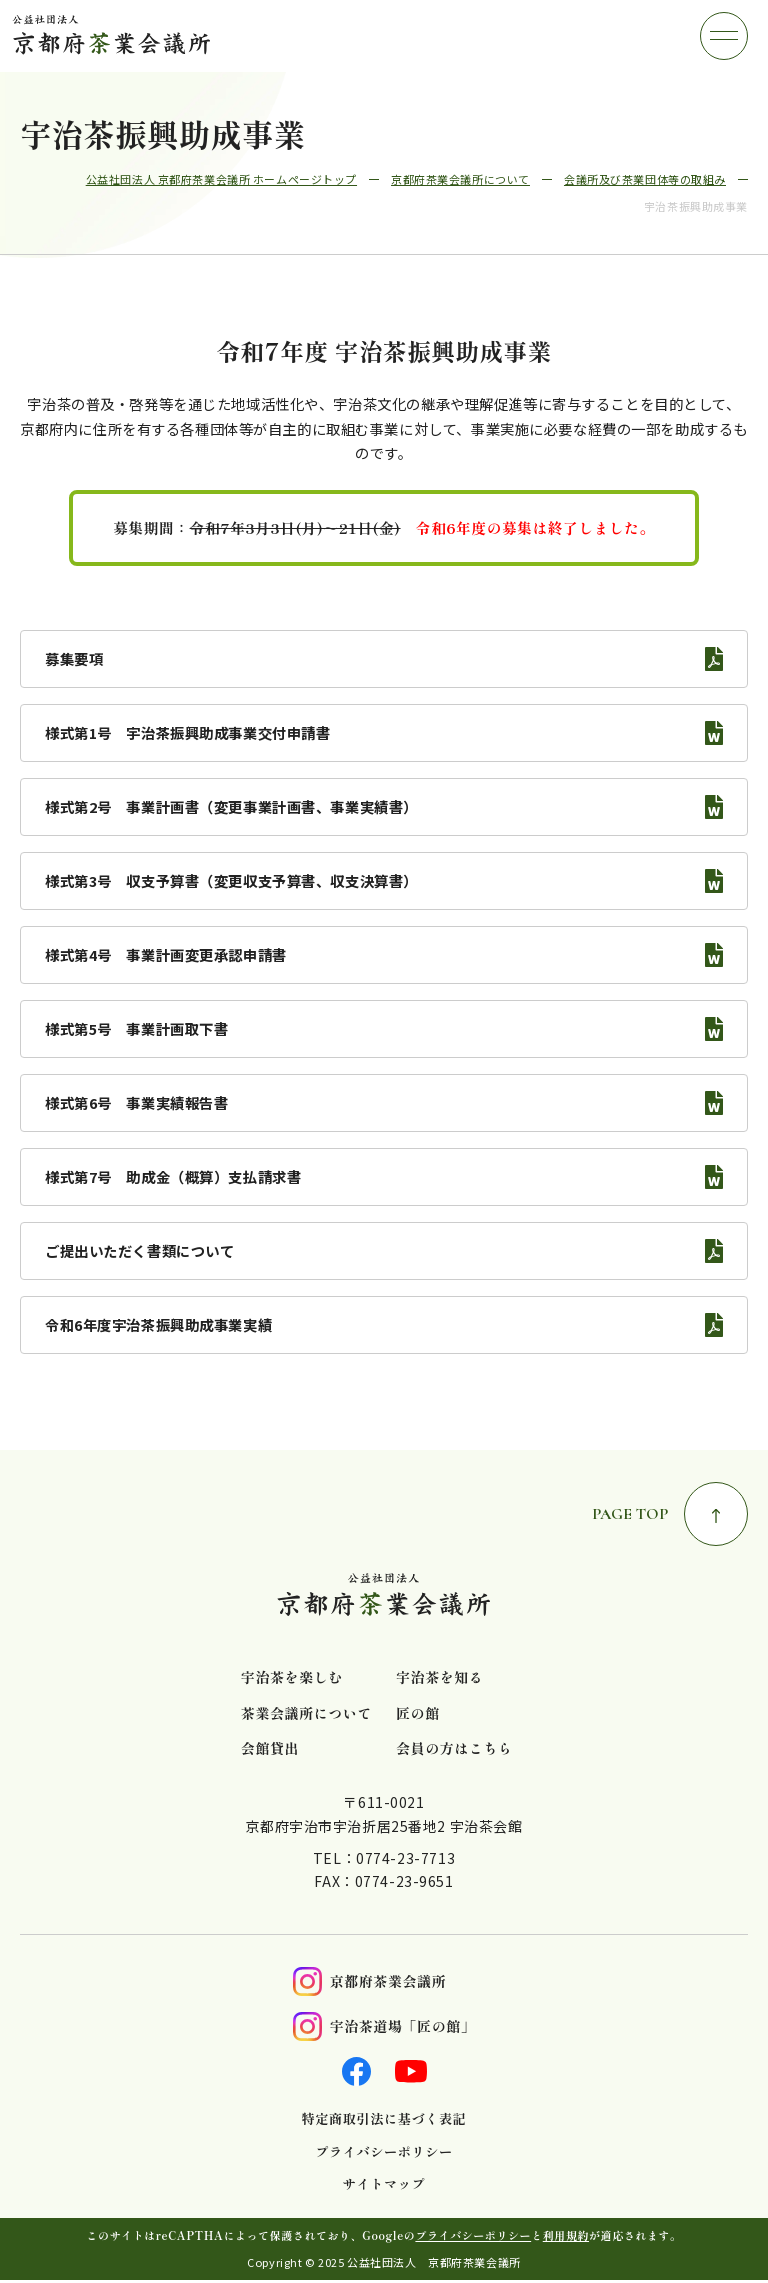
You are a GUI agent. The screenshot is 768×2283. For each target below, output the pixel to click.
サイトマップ (384, 2184)
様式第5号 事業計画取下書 (136, 1028)
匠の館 (418, 1713)
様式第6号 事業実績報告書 (136, 1102)
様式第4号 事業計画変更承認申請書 (166, 954)
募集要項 (74, 658)
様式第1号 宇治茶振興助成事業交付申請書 (188, 732)
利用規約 (566, 2235)
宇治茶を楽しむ (292, 1677)
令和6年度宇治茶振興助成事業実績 (158, 1324)
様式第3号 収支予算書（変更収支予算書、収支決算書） (231, 880)
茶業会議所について (306, 1713)
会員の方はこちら (454, 1748)
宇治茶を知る (439, 1677)
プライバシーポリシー (383, 2152)
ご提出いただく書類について (139, 1250)
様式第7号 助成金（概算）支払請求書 (173, 1176)
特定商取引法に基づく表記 (384, 2119)
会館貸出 (270, 1748)
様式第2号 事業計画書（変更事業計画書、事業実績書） (231, 806)
